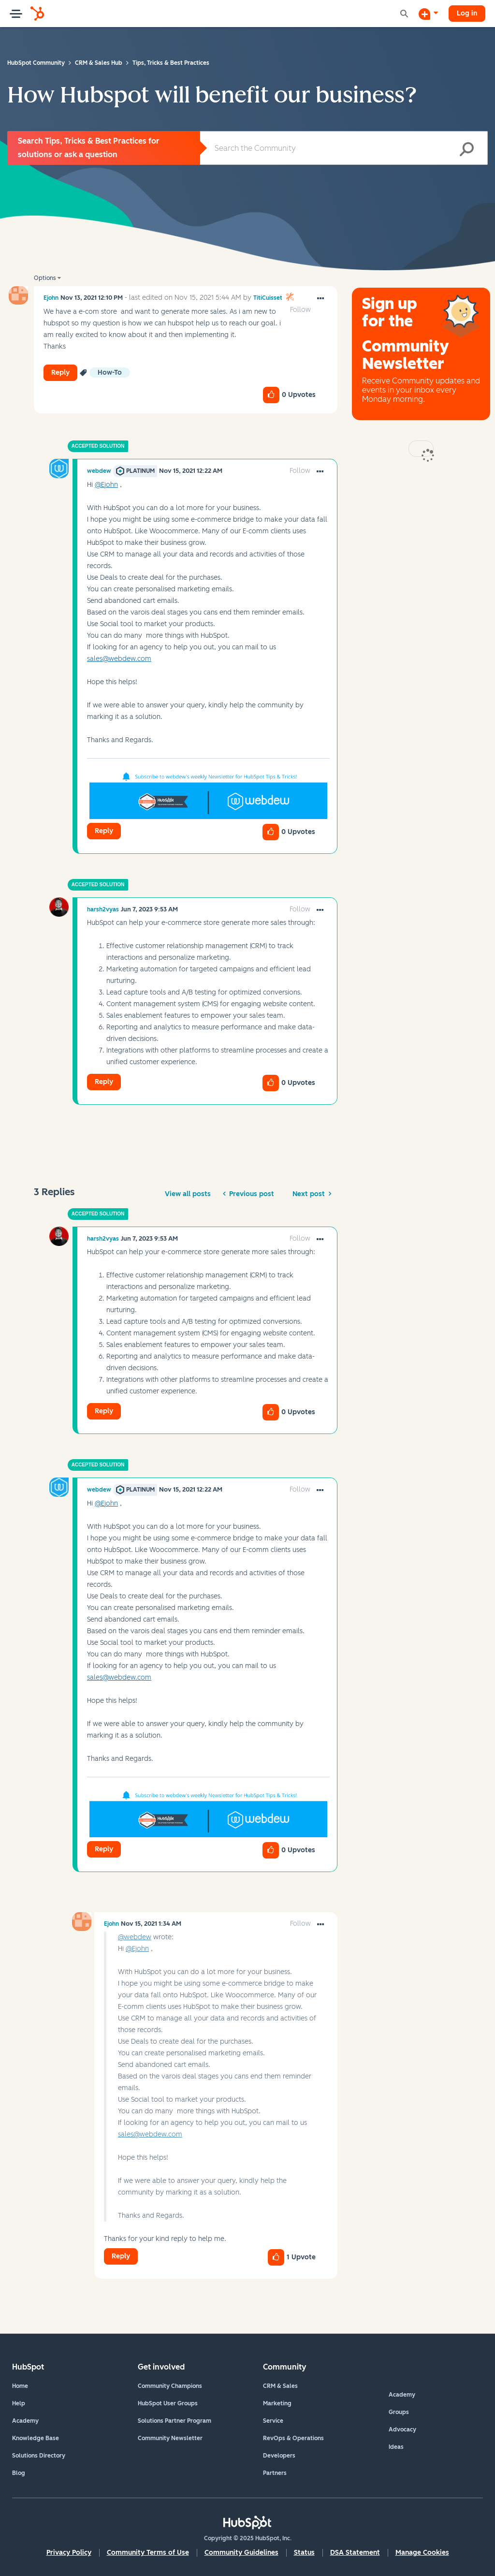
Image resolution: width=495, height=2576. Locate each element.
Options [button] (45, 278)
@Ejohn (106, 485)
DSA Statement (355, 2552)
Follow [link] (300, 310)
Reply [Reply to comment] (104, 831)
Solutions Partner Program (174, 2420)
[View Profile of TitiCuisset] (267, 297)
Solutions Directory (38, 2455)
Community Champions (170, 2386)
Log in (467, 13)
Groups (399, 2412)
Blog (18, 2473)
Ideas (396, 2447)
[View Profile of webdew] (99, 471)
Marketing (277, 2403)
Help (18, 2403)
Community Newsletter (170, 2438)
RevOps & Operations (293, 2438)
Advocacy (402, 2429)
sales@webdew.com (119, 659)
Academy (25, 2420)
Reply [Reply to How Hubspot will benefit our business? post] (60, 372)
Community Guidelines (241, 2552)
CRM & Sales (280, 2386)
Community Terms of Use (148, 2552)
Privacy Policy (68, 2552)
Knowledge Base (35, 2438)
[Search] (344, 148)
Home (20, 2386)
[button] (320, 298)
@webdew (134, 1937)
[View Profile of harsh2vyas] (103, 909)
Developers (279, 2455)
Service (273, 2420)
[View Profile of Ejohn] (51, 297)
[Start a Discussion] (428, 13)
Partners (275, 2473)
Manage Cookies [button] (422, 2552)
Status (304, 2552)
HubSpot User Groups (168, 2403)
